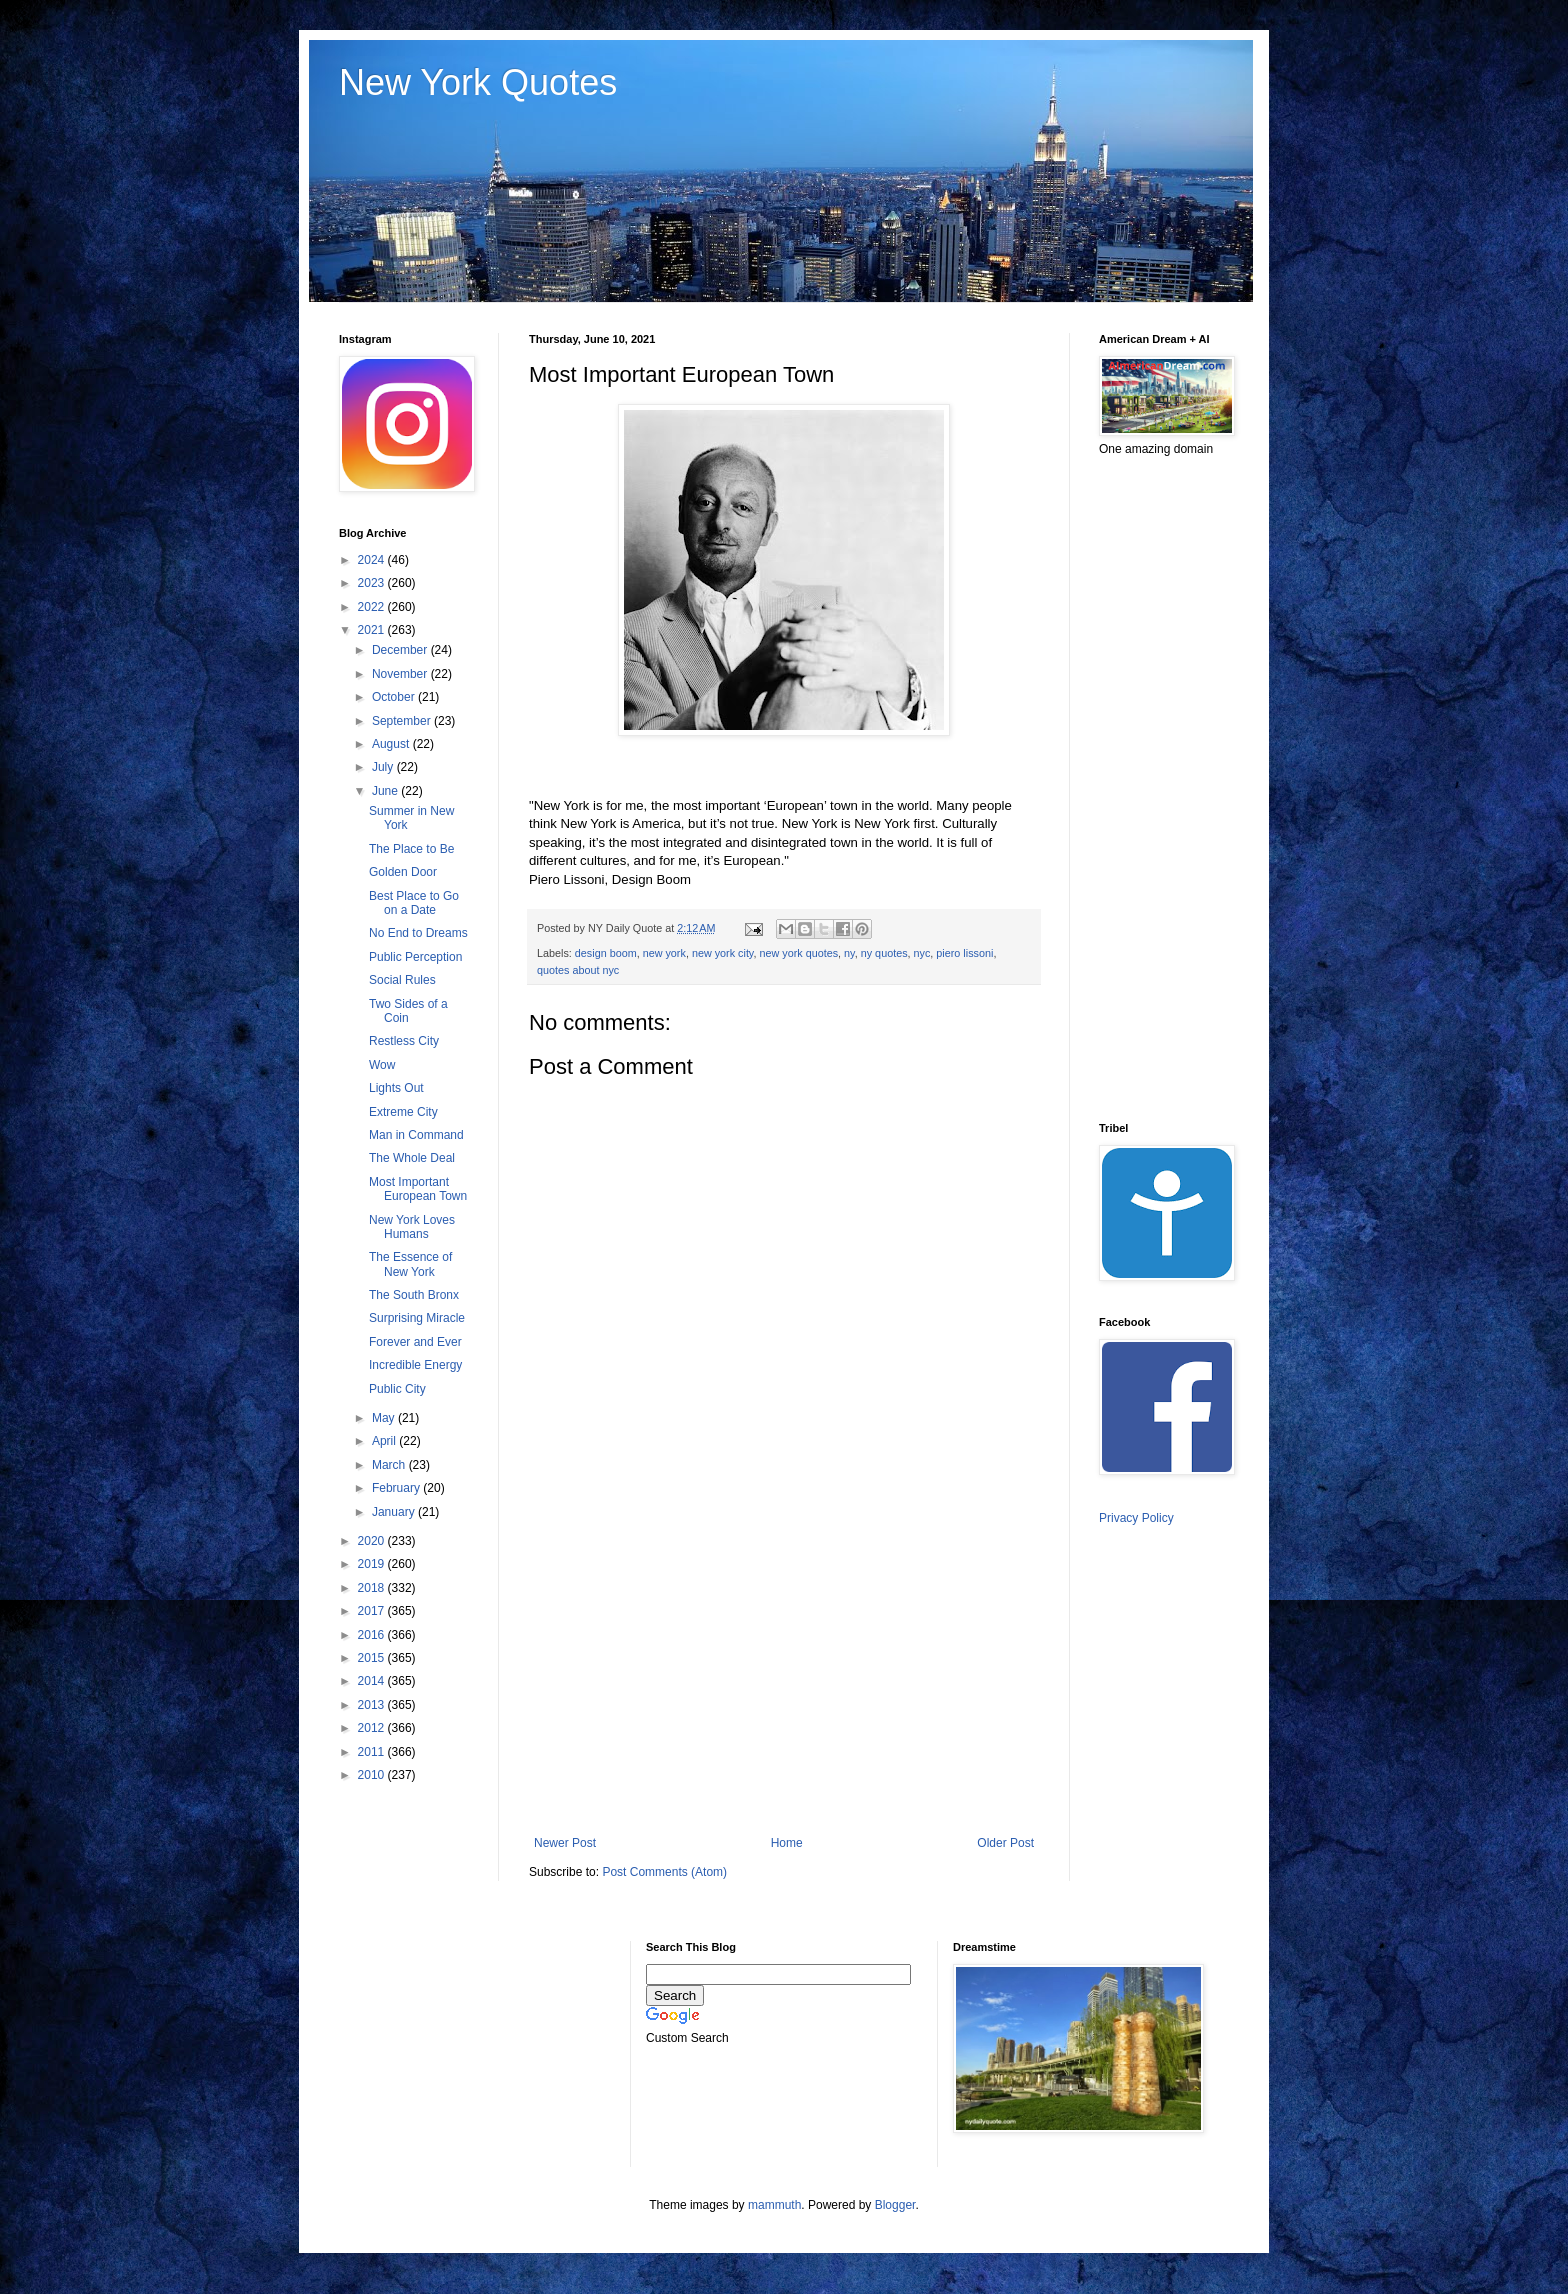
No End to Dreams (418, 933)
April (385, 1441)
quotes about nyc (578, 970)
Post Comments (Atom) (664, 1872)
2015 (373, 1658)
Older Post (1005, 1843)
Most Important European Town (418, 1189)
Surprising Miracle (417, 1318)
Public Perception (415, 957)
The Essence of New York (410, 1264)
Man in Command (416, 1135)
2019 (373, 1564)
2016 (373, 1635)
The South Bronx (414, 1295)
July (384, 767)
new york (664, 953)
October (395, 697)
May (385, 1418)
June (386, 791)
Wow (382, 1065)
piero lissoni (964, 953)
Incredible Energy (415, 1365)
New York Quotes (478, 82)
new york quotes (798, 953)
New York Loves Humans (412, 1227)
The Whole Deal (412, 1158)
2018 (373, 1588)
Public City (397, 1389)
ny (849, 953)
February (397, 1488)
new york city (723, 953)
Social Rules (402, 980)
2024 (373, 560)
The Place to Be (411, 849)
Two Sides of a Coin (408, 1011)
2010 (373, 1775)
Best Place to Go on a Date (414, 903)
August (392, 744)
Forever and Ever (415, 1342)
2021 (373, 630)
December (401, 650)
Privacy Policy (1136, 1518)
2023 (373, 583)
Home (787, 1843)
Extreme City (403, 1112)
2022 (373, 607)
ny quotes (884, 953)
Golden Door (403, 872)
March (390, 1465)
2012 (373, 1728)
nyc (922, 953)
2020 (373, 1541)
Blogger (895, 2205)
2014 (373, 1681)
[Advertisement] (784, 1671)
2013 (373, 1705)
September (403, 721)
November (401, 674)
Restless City (404, 1041)
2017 (373, 1611)
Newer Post (565, 1843)
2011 (373, 1752)
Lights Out (396, 1088)
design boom (606, 953)
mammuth (774, 2205)
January (395, 1512)
